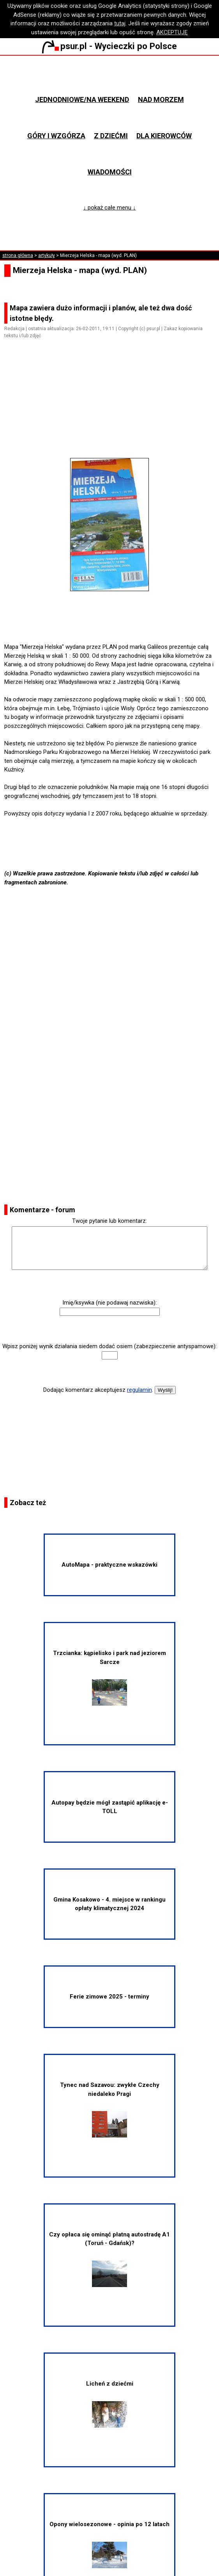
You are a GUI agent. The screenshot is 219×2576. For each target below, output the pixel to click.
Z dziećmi (111, 136)
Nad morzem (161, 99)
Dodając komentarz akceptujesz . (98, 1389)
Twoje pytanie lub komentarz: (109, 1220)
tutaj (119, 23)
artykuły (46, 255)
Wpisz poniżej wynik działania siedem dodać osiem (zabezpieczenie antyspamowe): (109, 1346)
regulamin (139, 1389)
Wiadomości (110, 172)
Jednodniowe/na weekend (82, 99)
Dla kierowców (164, 136)
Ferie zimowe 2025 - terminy (109, 1996)
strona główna (17, 255)
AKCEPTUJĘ (172, 32)
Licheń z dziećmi (109, 2404)
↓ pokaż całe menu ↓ (109, 207)
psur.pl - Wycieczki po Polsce (109, 46)
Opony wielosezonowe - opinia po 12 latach (109, 2544)
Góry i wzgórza (56, 136)
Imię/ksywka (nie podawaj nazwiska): (109, 1302)
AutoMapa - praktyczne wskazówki (109, 1564)
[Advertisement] (112, 410)
